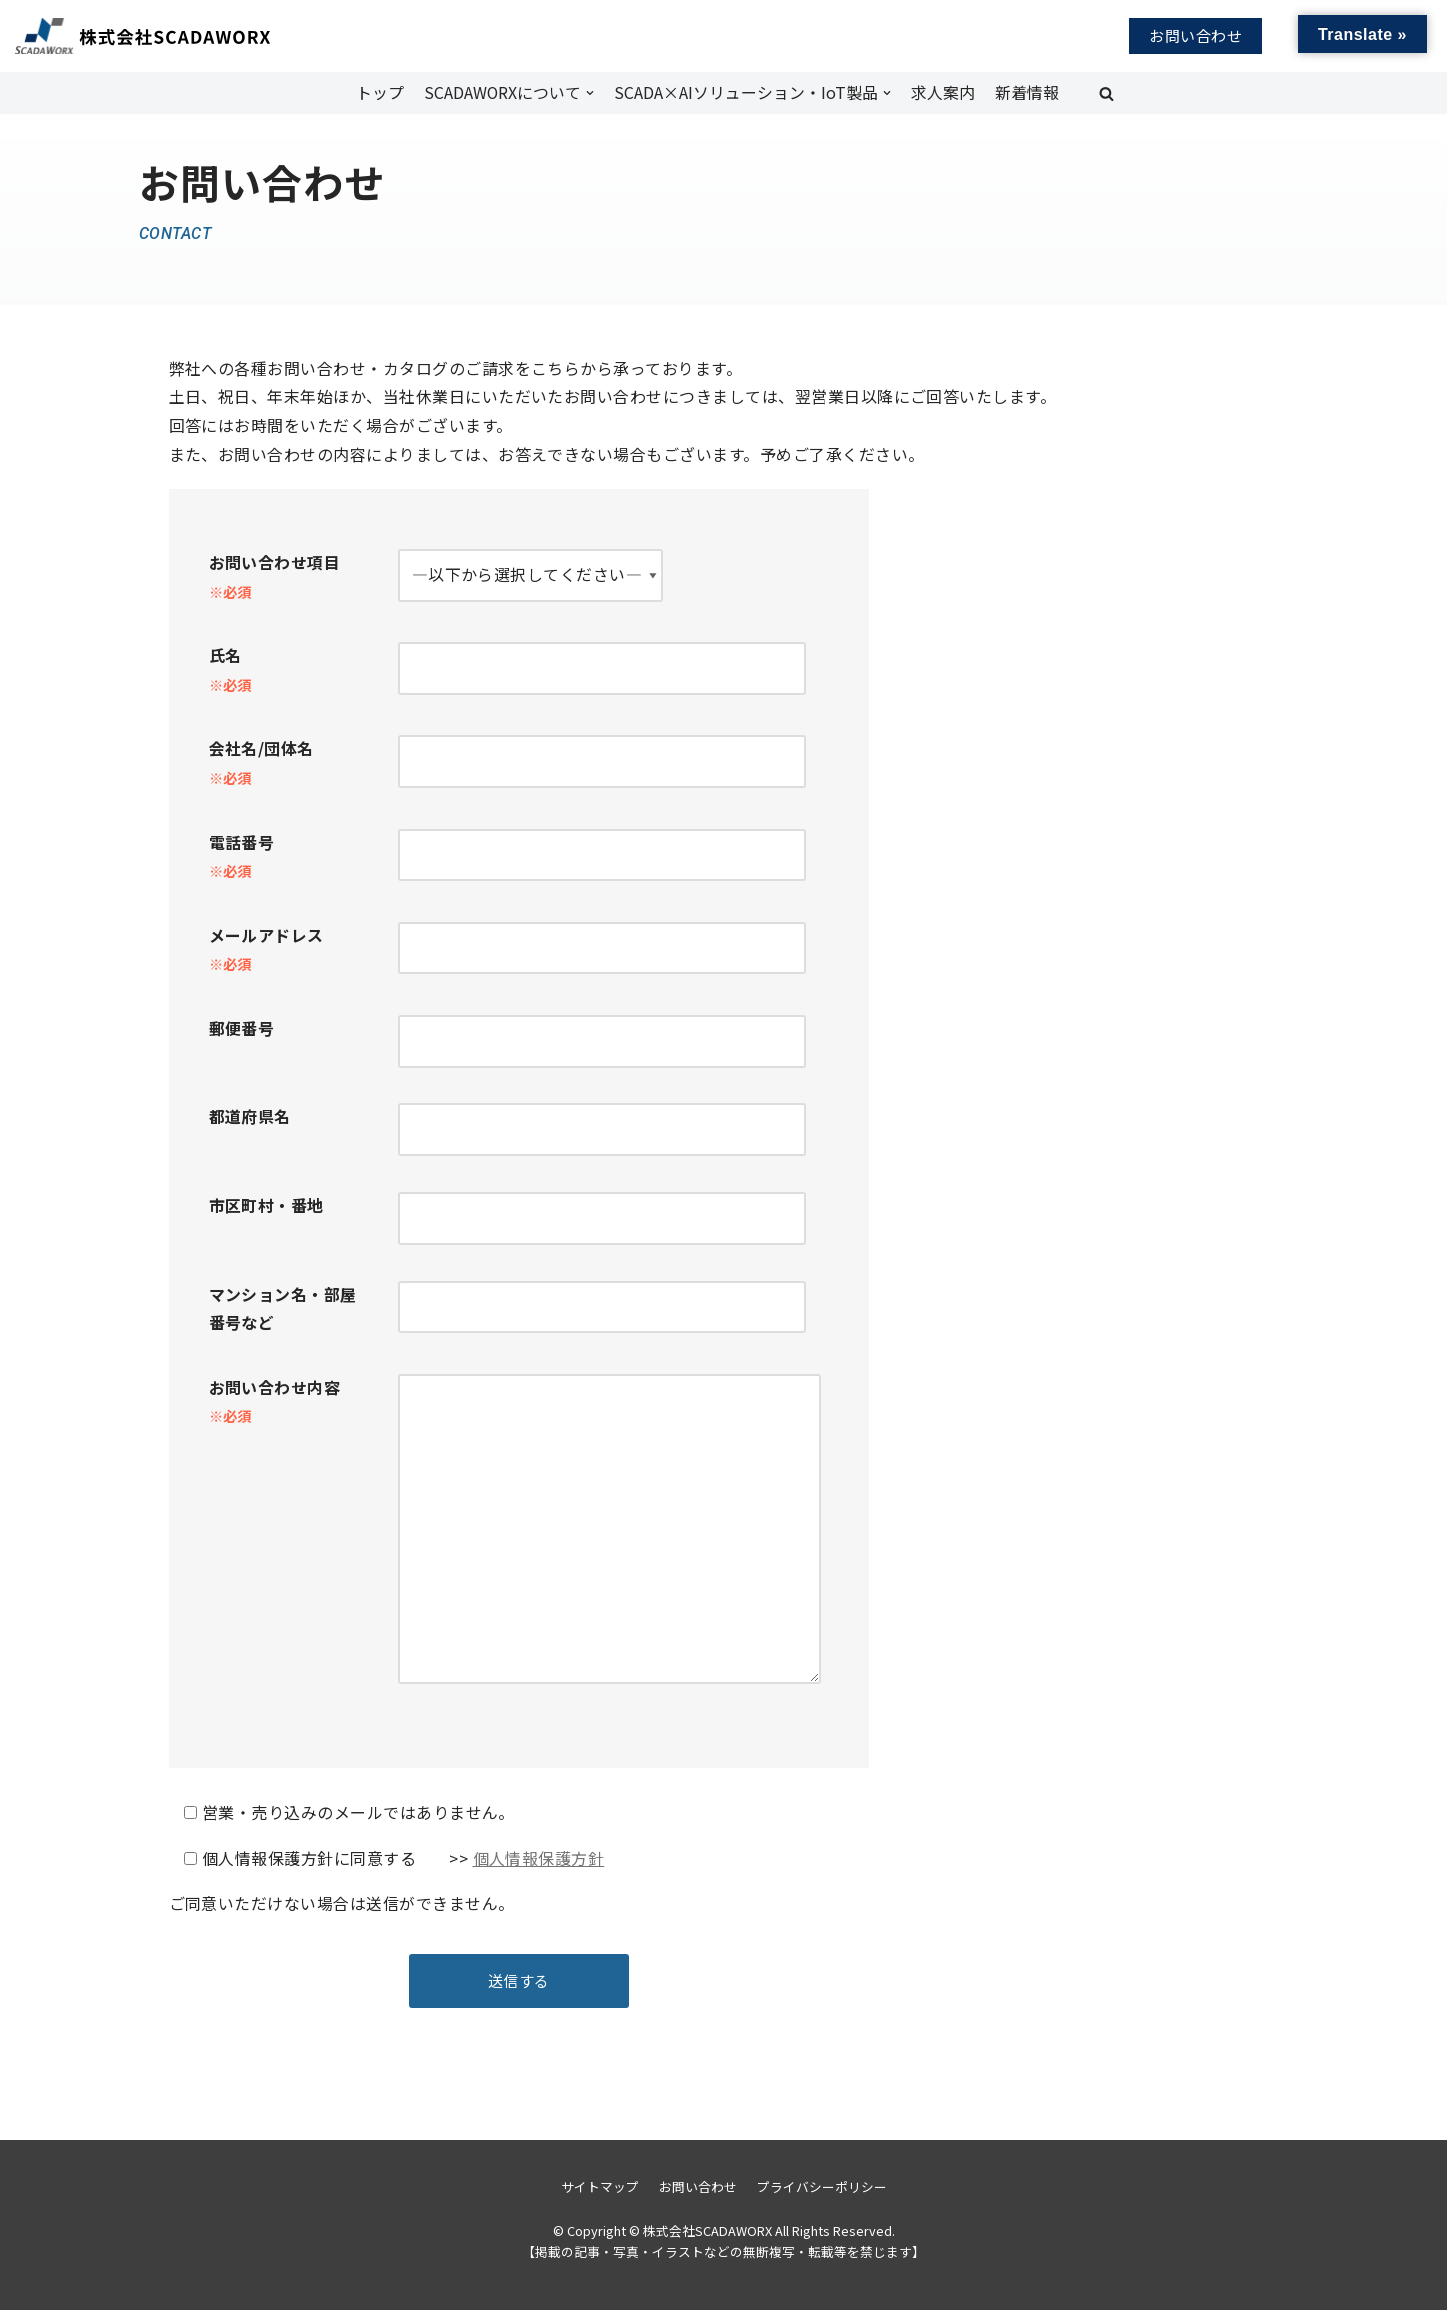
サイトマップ (600, 2190)
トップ (379, 92)
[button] (1106, 93)
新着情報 (1027, 92)
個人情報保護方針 (539, 1862)
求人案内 (943, 92)
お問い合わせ (1195, 35)
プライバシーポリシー (822, 2190)
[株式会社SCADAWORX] (113, 36)
